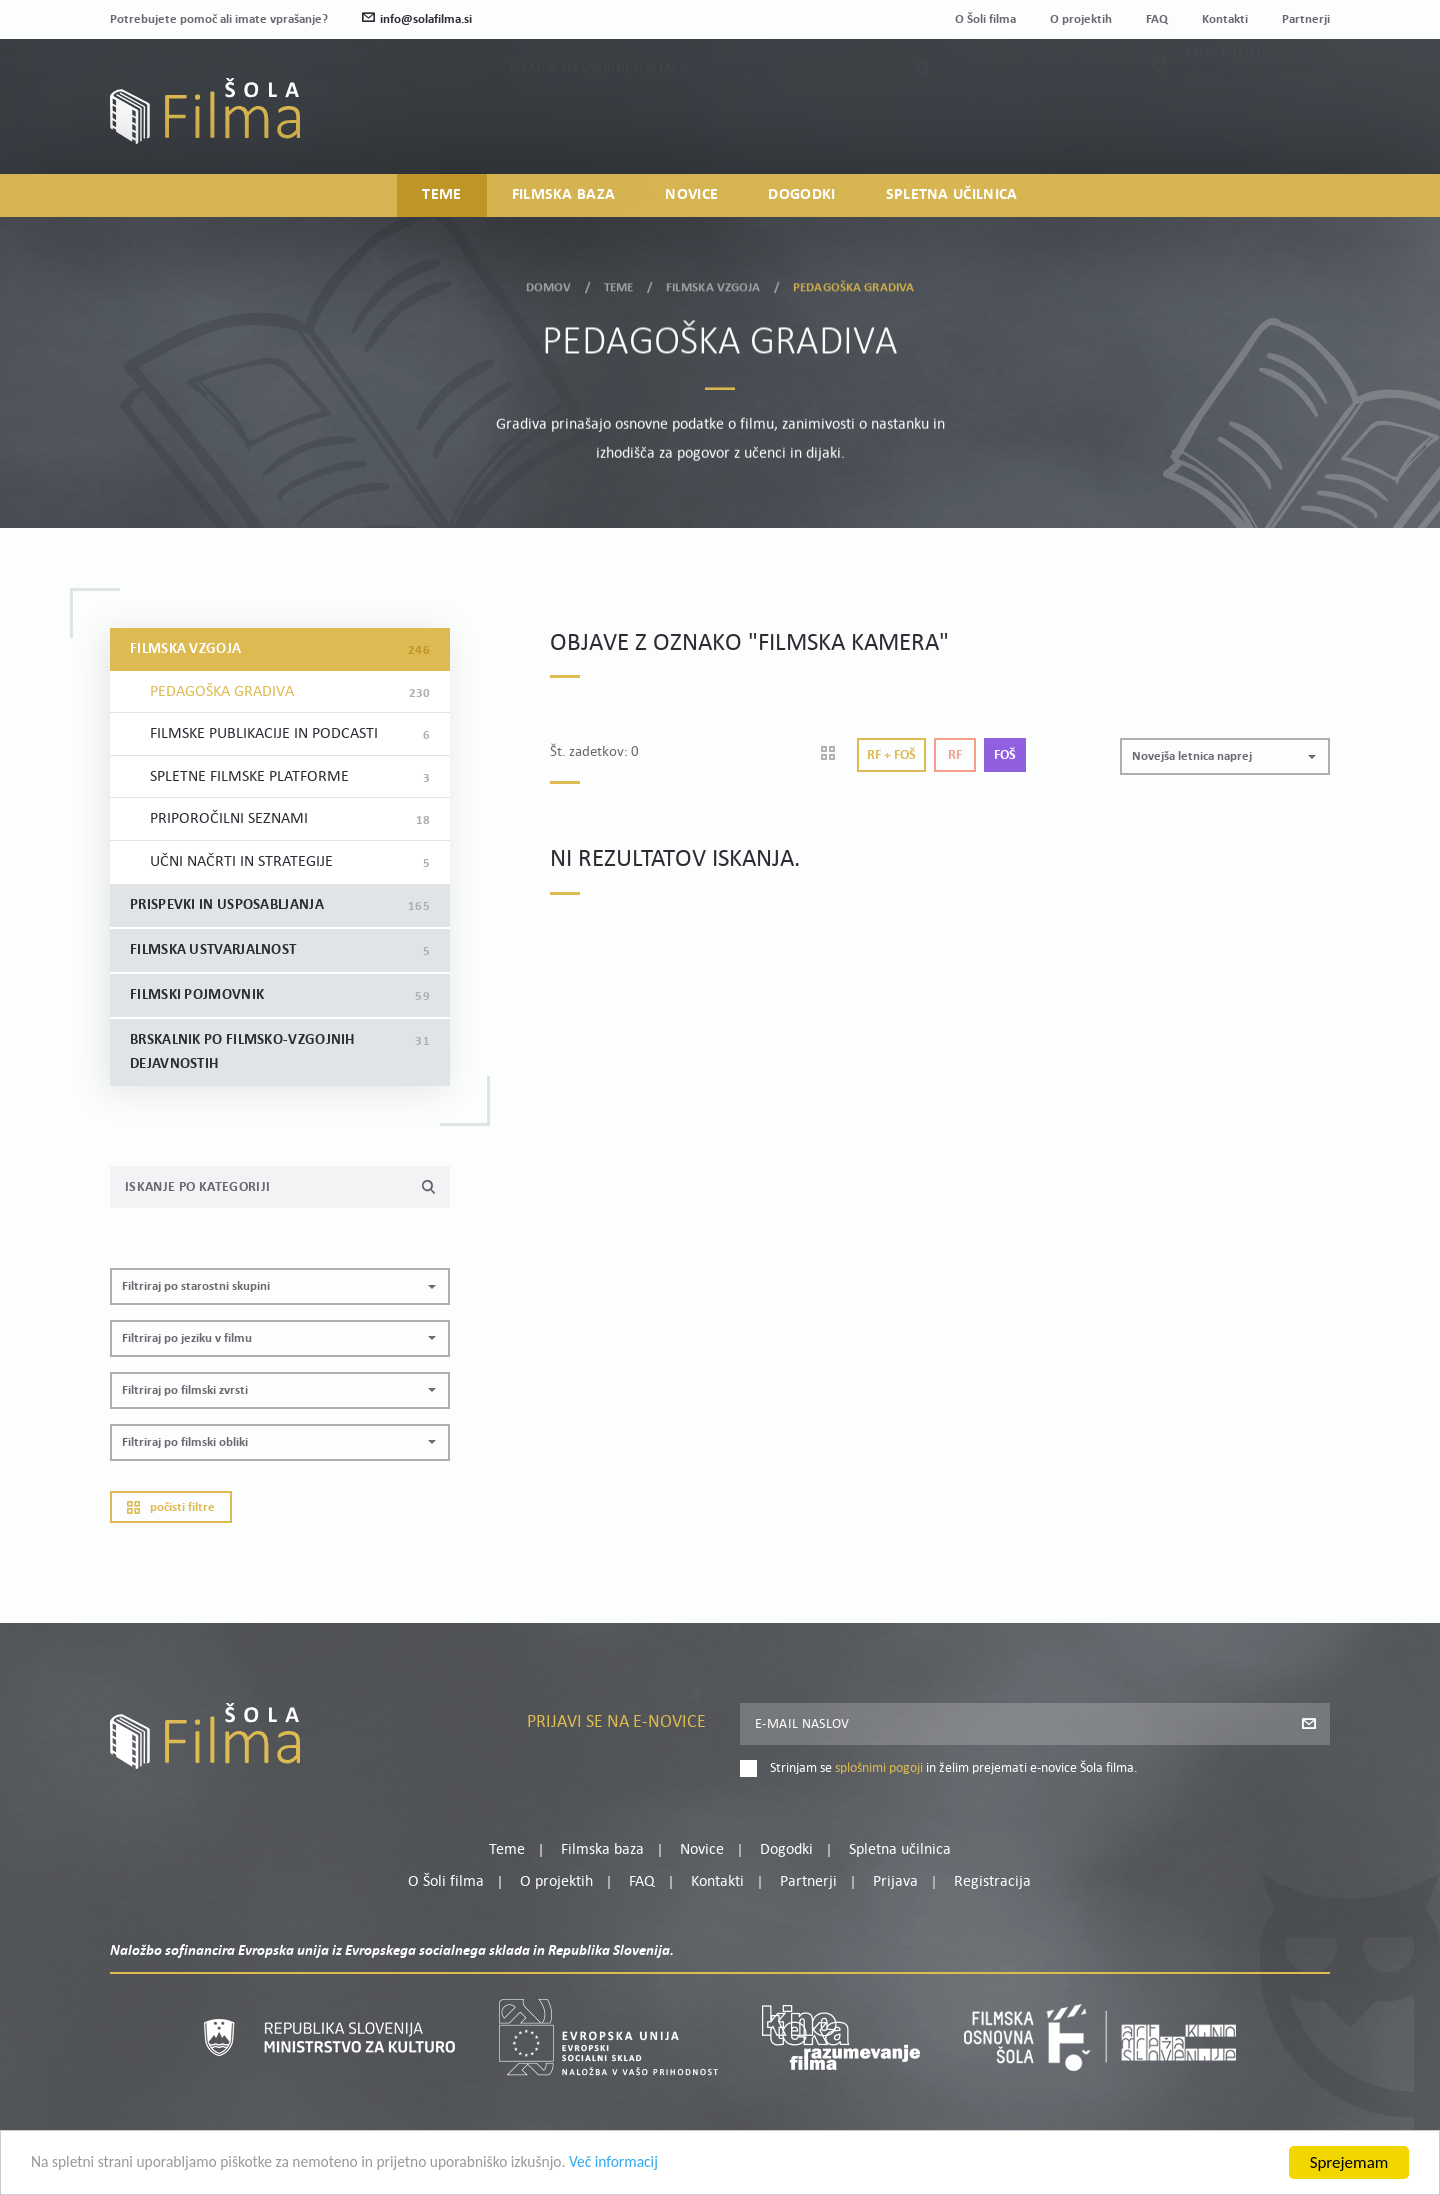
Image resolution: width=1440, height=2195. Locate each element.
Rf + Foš (891, 755)
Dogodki (801, 196)
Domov (549, 284)
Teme (441, 196)
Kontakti (1225, 19)
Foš (1005, 755)
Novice (691, 196)
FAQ (1157, 19)
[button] (280, 1286)
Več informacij (671, 2165)
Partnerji (1306, 19)
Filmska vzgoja (713, 284)
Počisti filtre (171, 1507)
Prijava (1205, 124)
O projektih (1081, 19)
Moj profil (1227, 100)
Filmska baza (564, 196)
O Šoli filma (985, 19)
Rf (955, 755)
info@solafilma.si (417, 19)
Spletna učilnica (952, 196)
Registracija (1296, 124)
